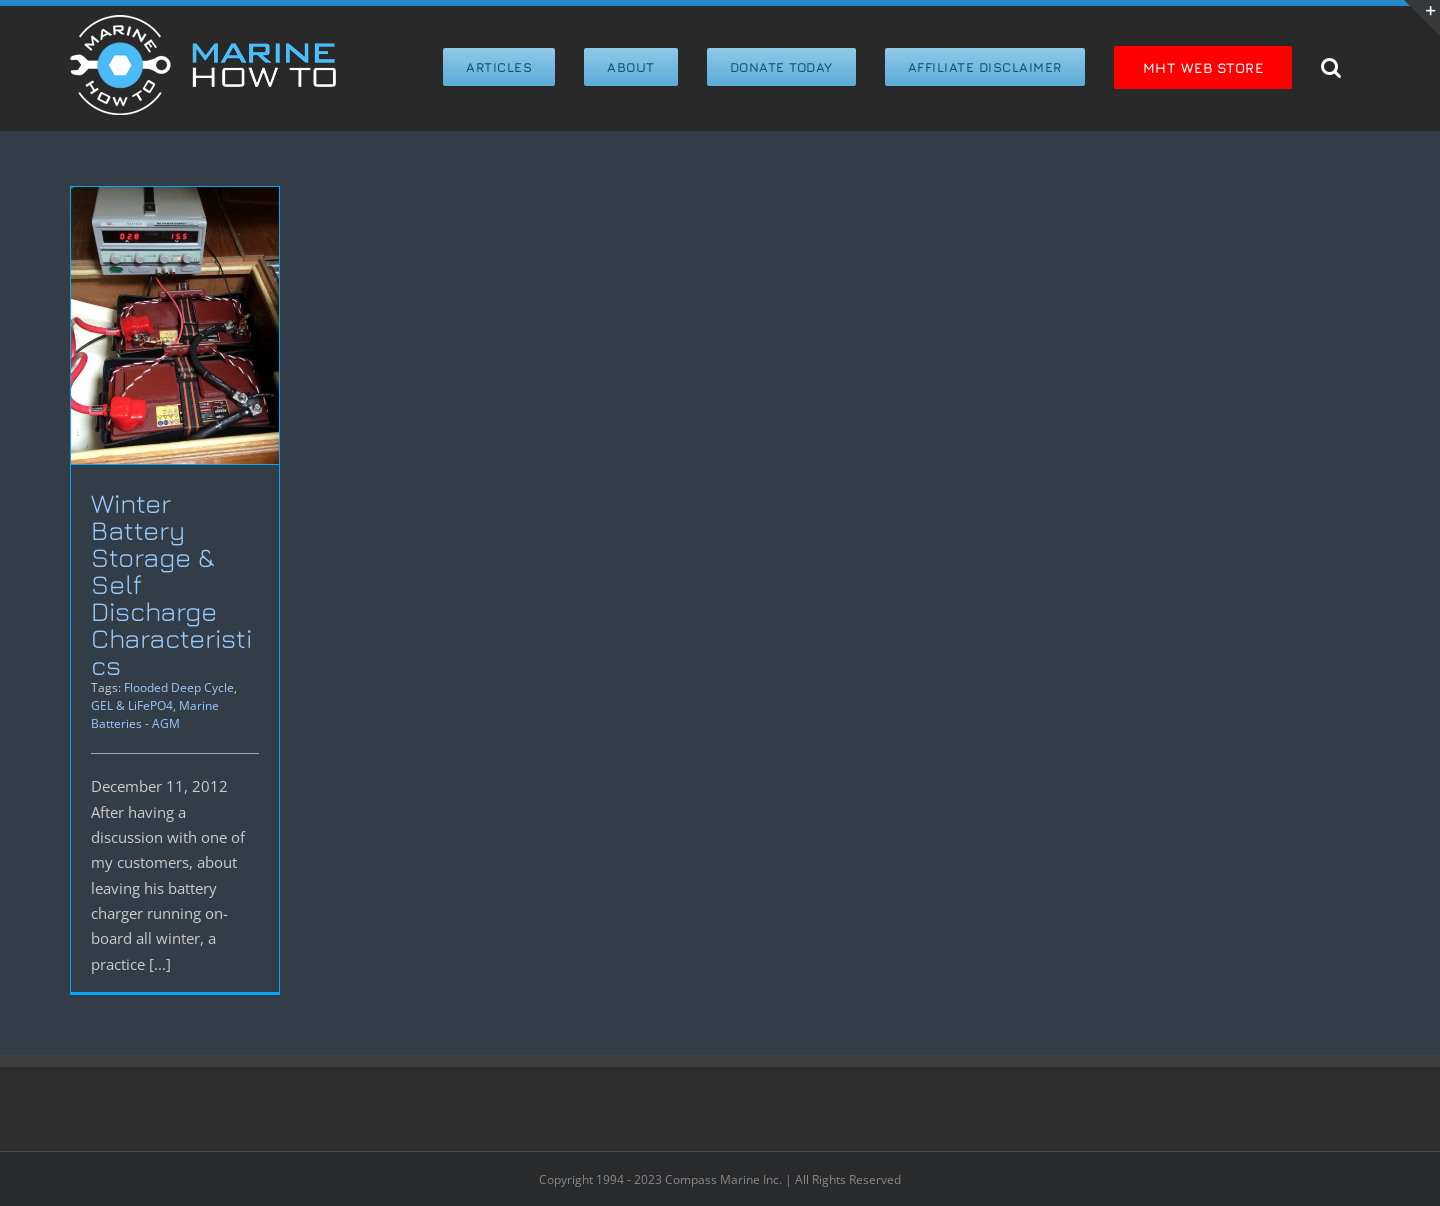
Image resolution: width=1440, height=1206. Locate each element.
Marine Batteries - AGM (155, 714)
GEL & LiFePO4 (132, 705)
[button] (1331, 65)
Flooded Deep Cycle (179, 687)
